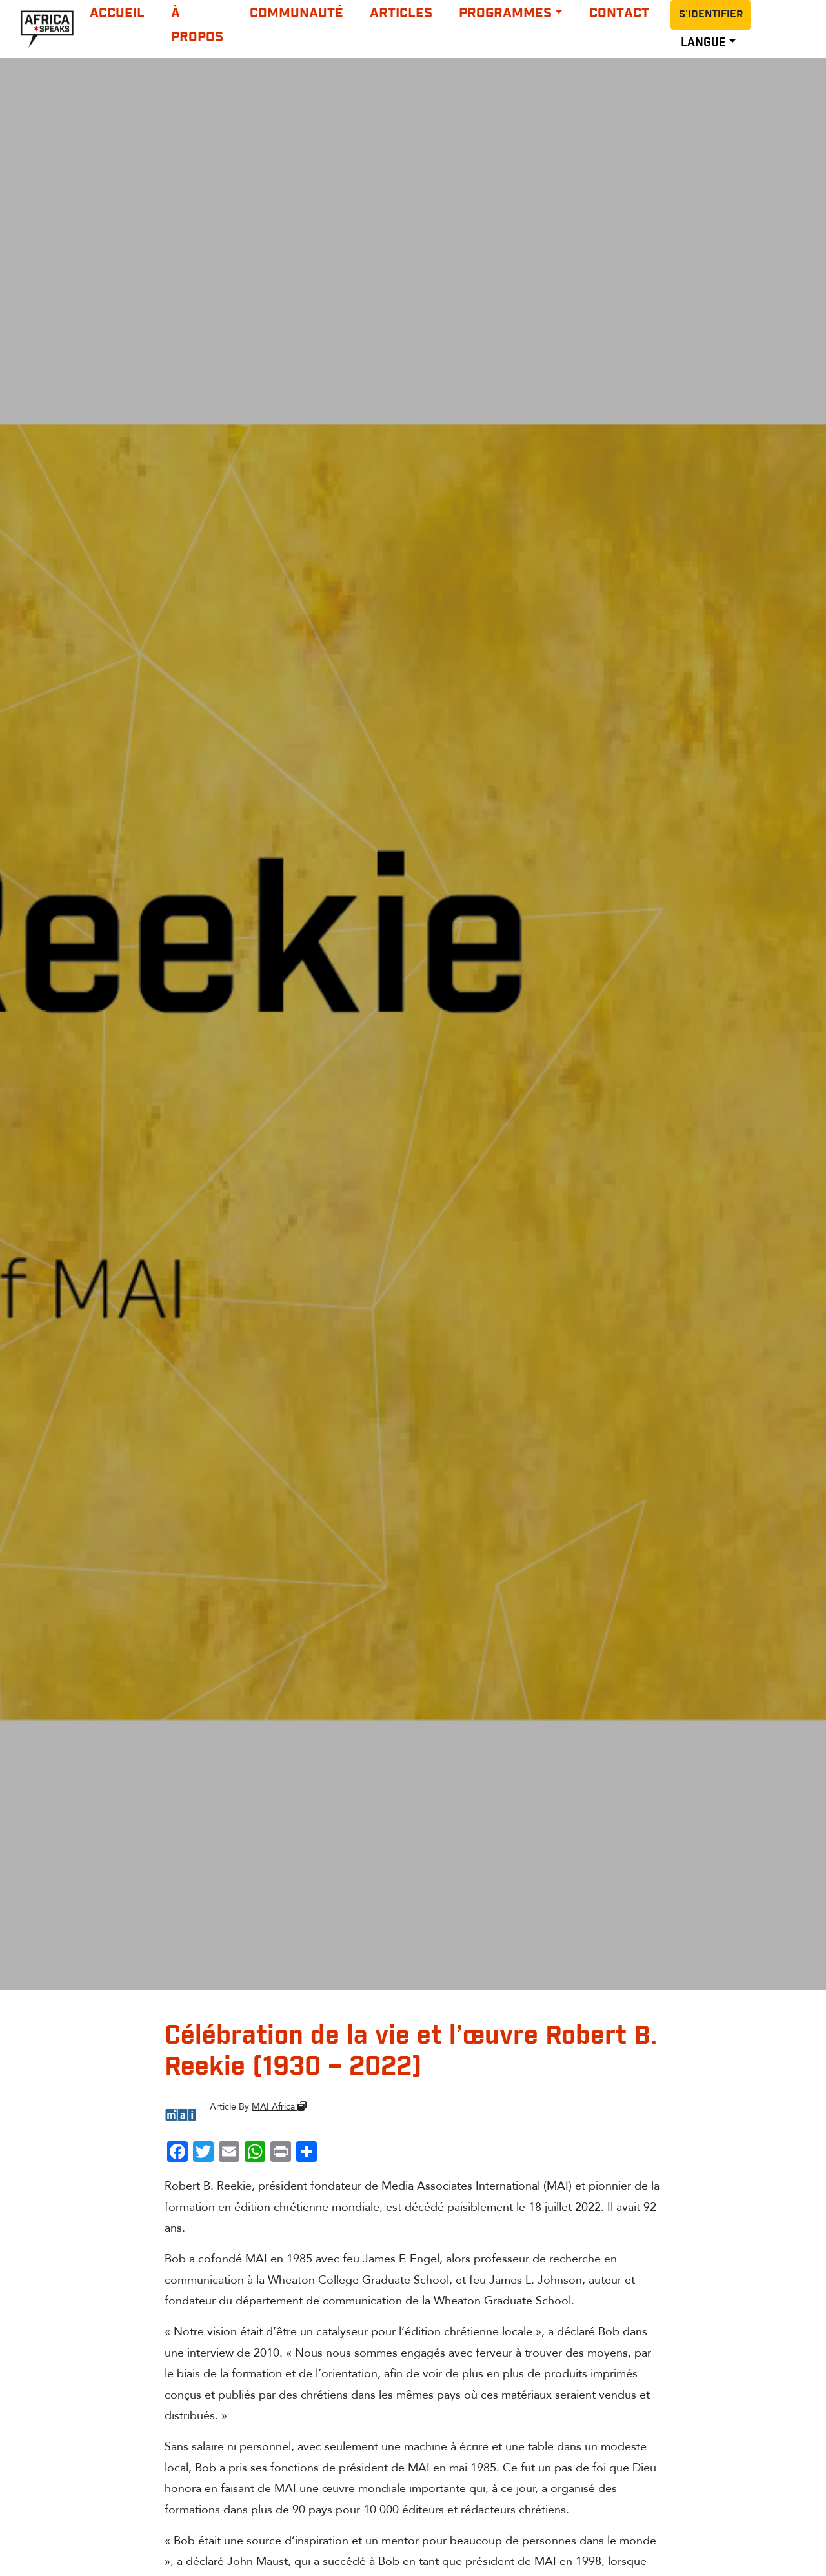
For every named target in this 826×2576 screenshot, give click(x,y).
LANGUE (703, 42)
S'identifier (711, 14)
